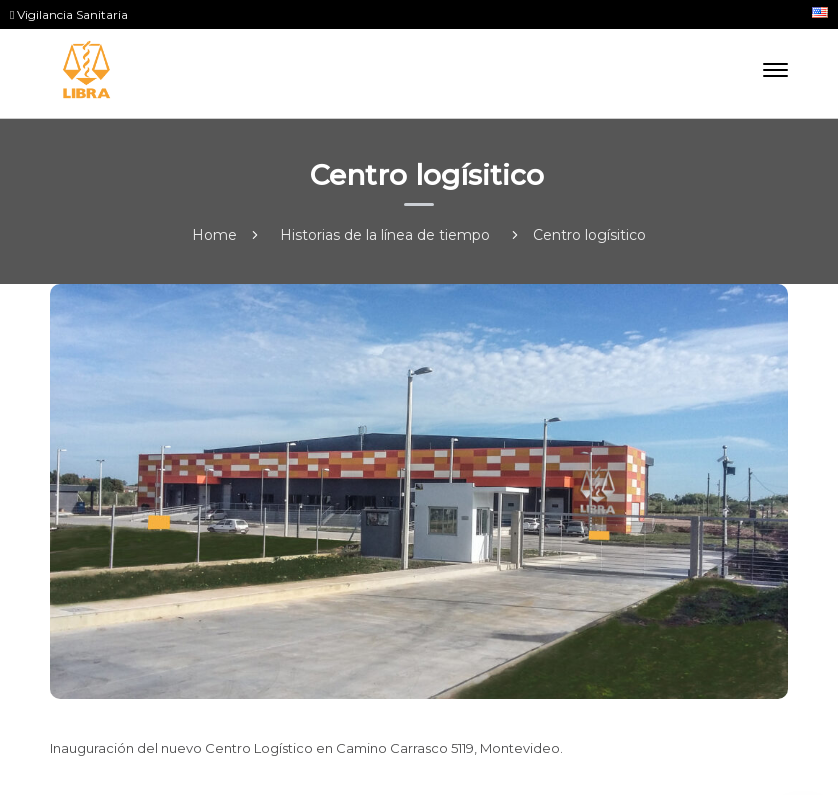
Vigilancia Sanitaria (69, 14)
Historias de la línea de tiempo (385, 235)
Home (214, 235)
